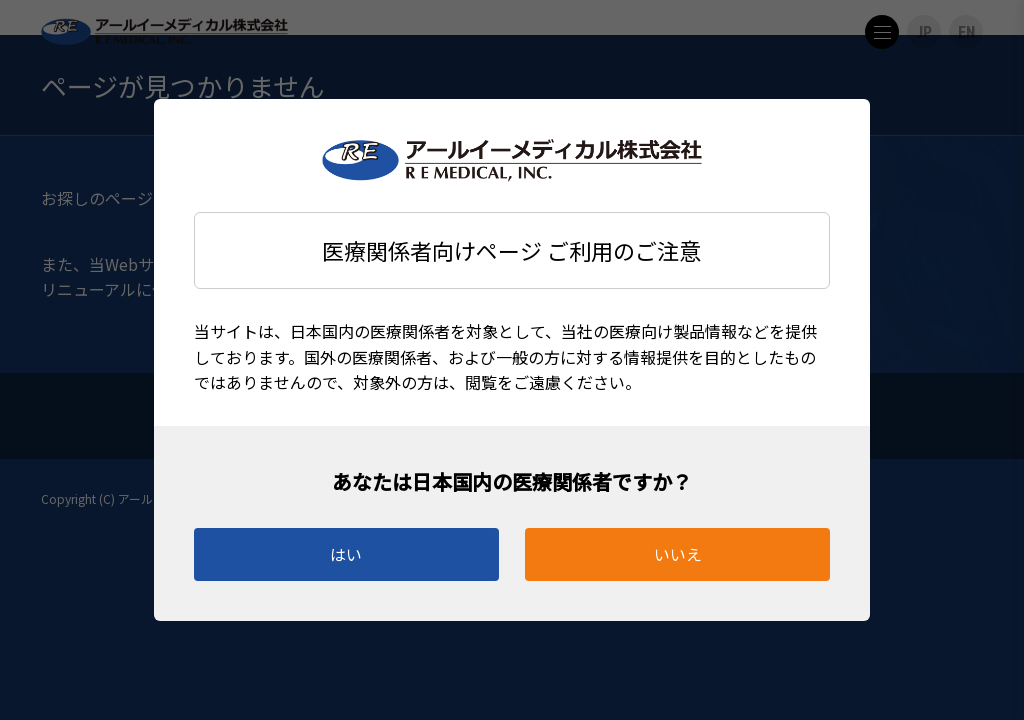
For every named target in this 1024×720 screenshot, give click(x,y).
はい (346, 554)
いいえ (678, 554)
